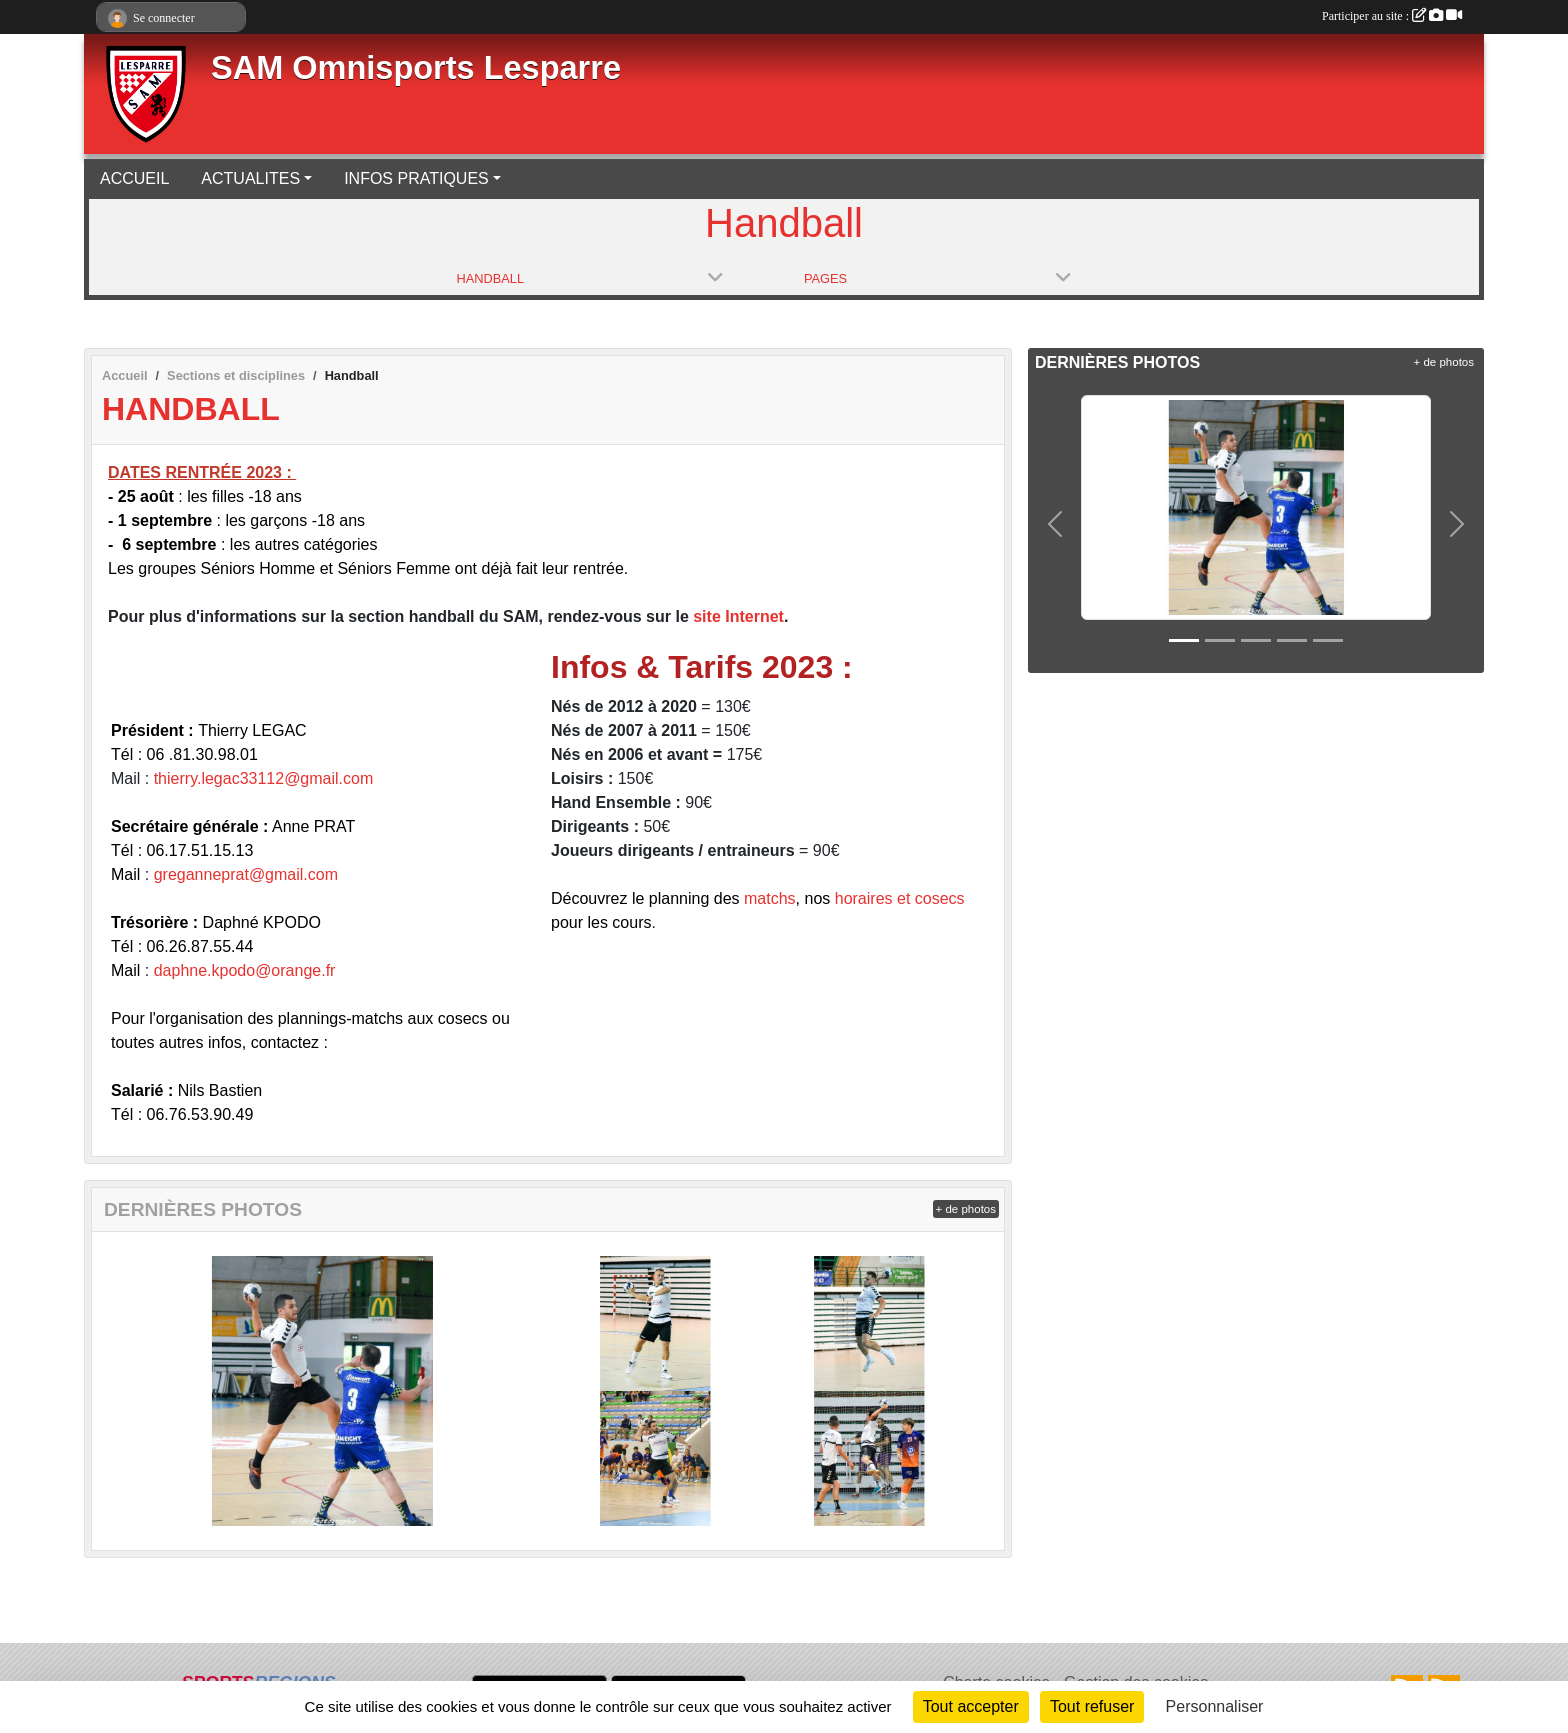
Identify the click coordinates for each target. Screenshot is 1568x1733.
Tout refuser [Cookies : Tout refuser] (1092, 1706)
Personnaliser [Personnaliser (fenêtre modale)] (1215, 1706)
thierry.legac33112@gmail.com (264, 778)
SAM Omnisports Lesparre (416, 68)
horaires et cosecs (900, 898)
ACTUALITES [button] (250, 178)
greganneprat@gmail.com (246, 874)
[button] (1055, 523)
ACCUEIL (134, 178)
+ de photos (966, 1209)
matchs (770, 898)
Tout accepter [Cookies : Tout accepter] (971, 1706)
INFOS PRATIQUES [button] (416, 178)
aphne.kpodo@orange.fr (249, 970)
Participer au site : (1392, 16)
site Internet (738, 616)
